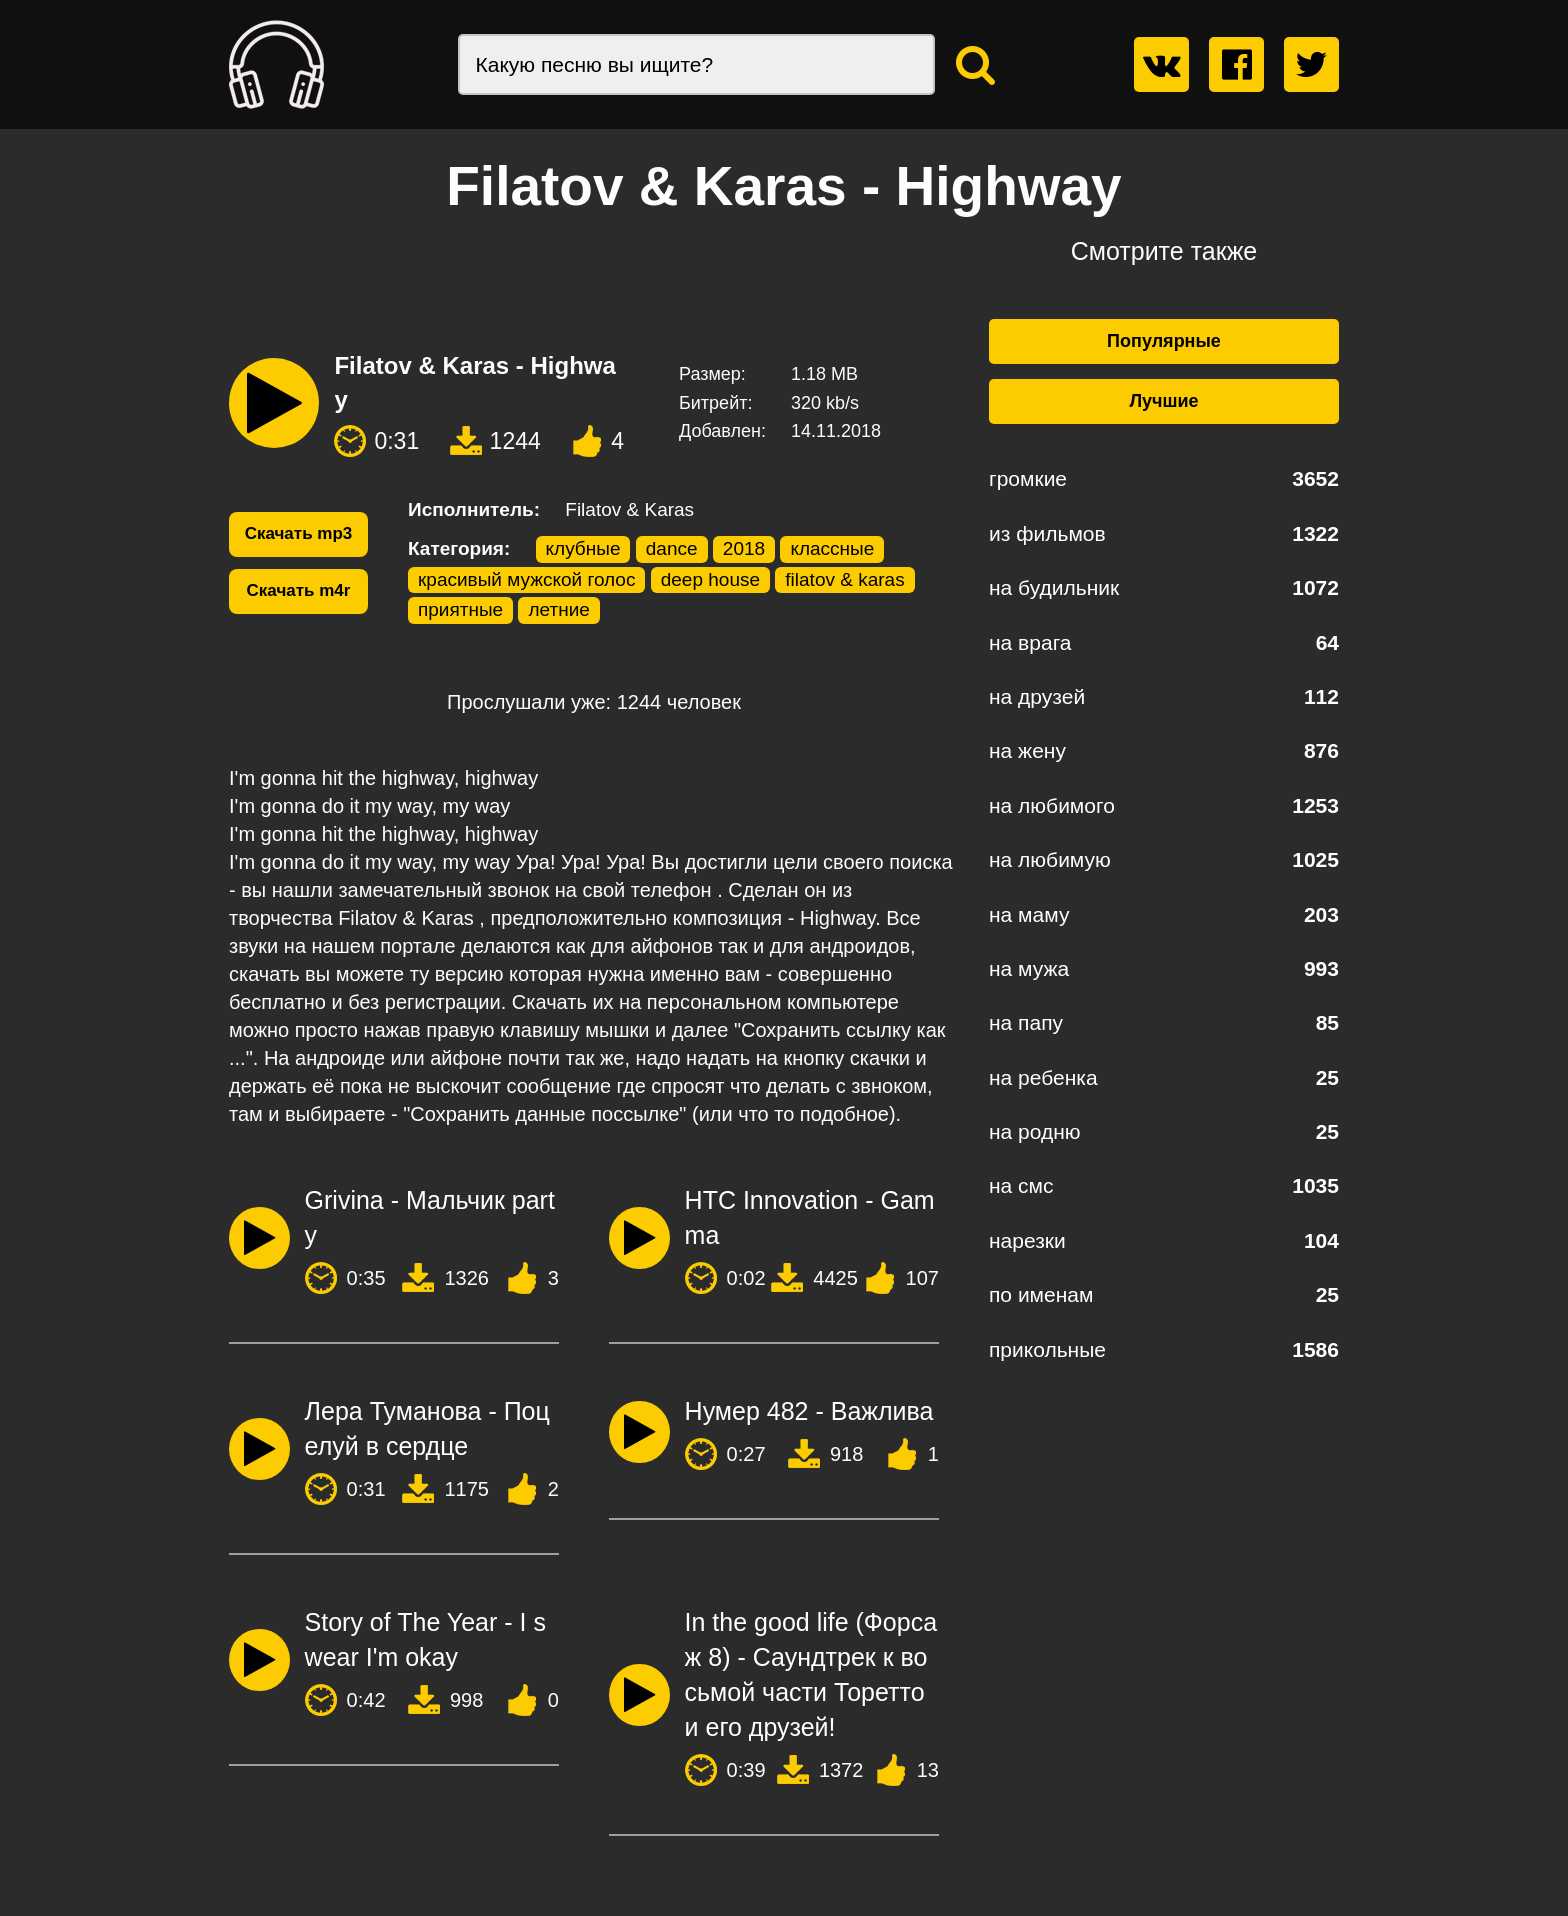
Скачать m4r (299, 590)
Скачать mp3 (299, 533)
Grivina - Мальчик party (430, 1217)
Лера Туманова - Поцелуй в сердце (427, 1428)
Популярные (1164, 341)
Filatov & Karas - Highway (474, 382)
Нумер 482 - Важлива (809, 1411)
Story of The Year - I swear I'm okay (425, 1639)
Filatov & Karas (629, 509)
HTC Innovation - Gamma (810, 1217)
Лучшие (1163, 401)
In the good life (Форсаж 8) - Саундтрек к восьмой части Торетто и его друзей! (811, 1674)
